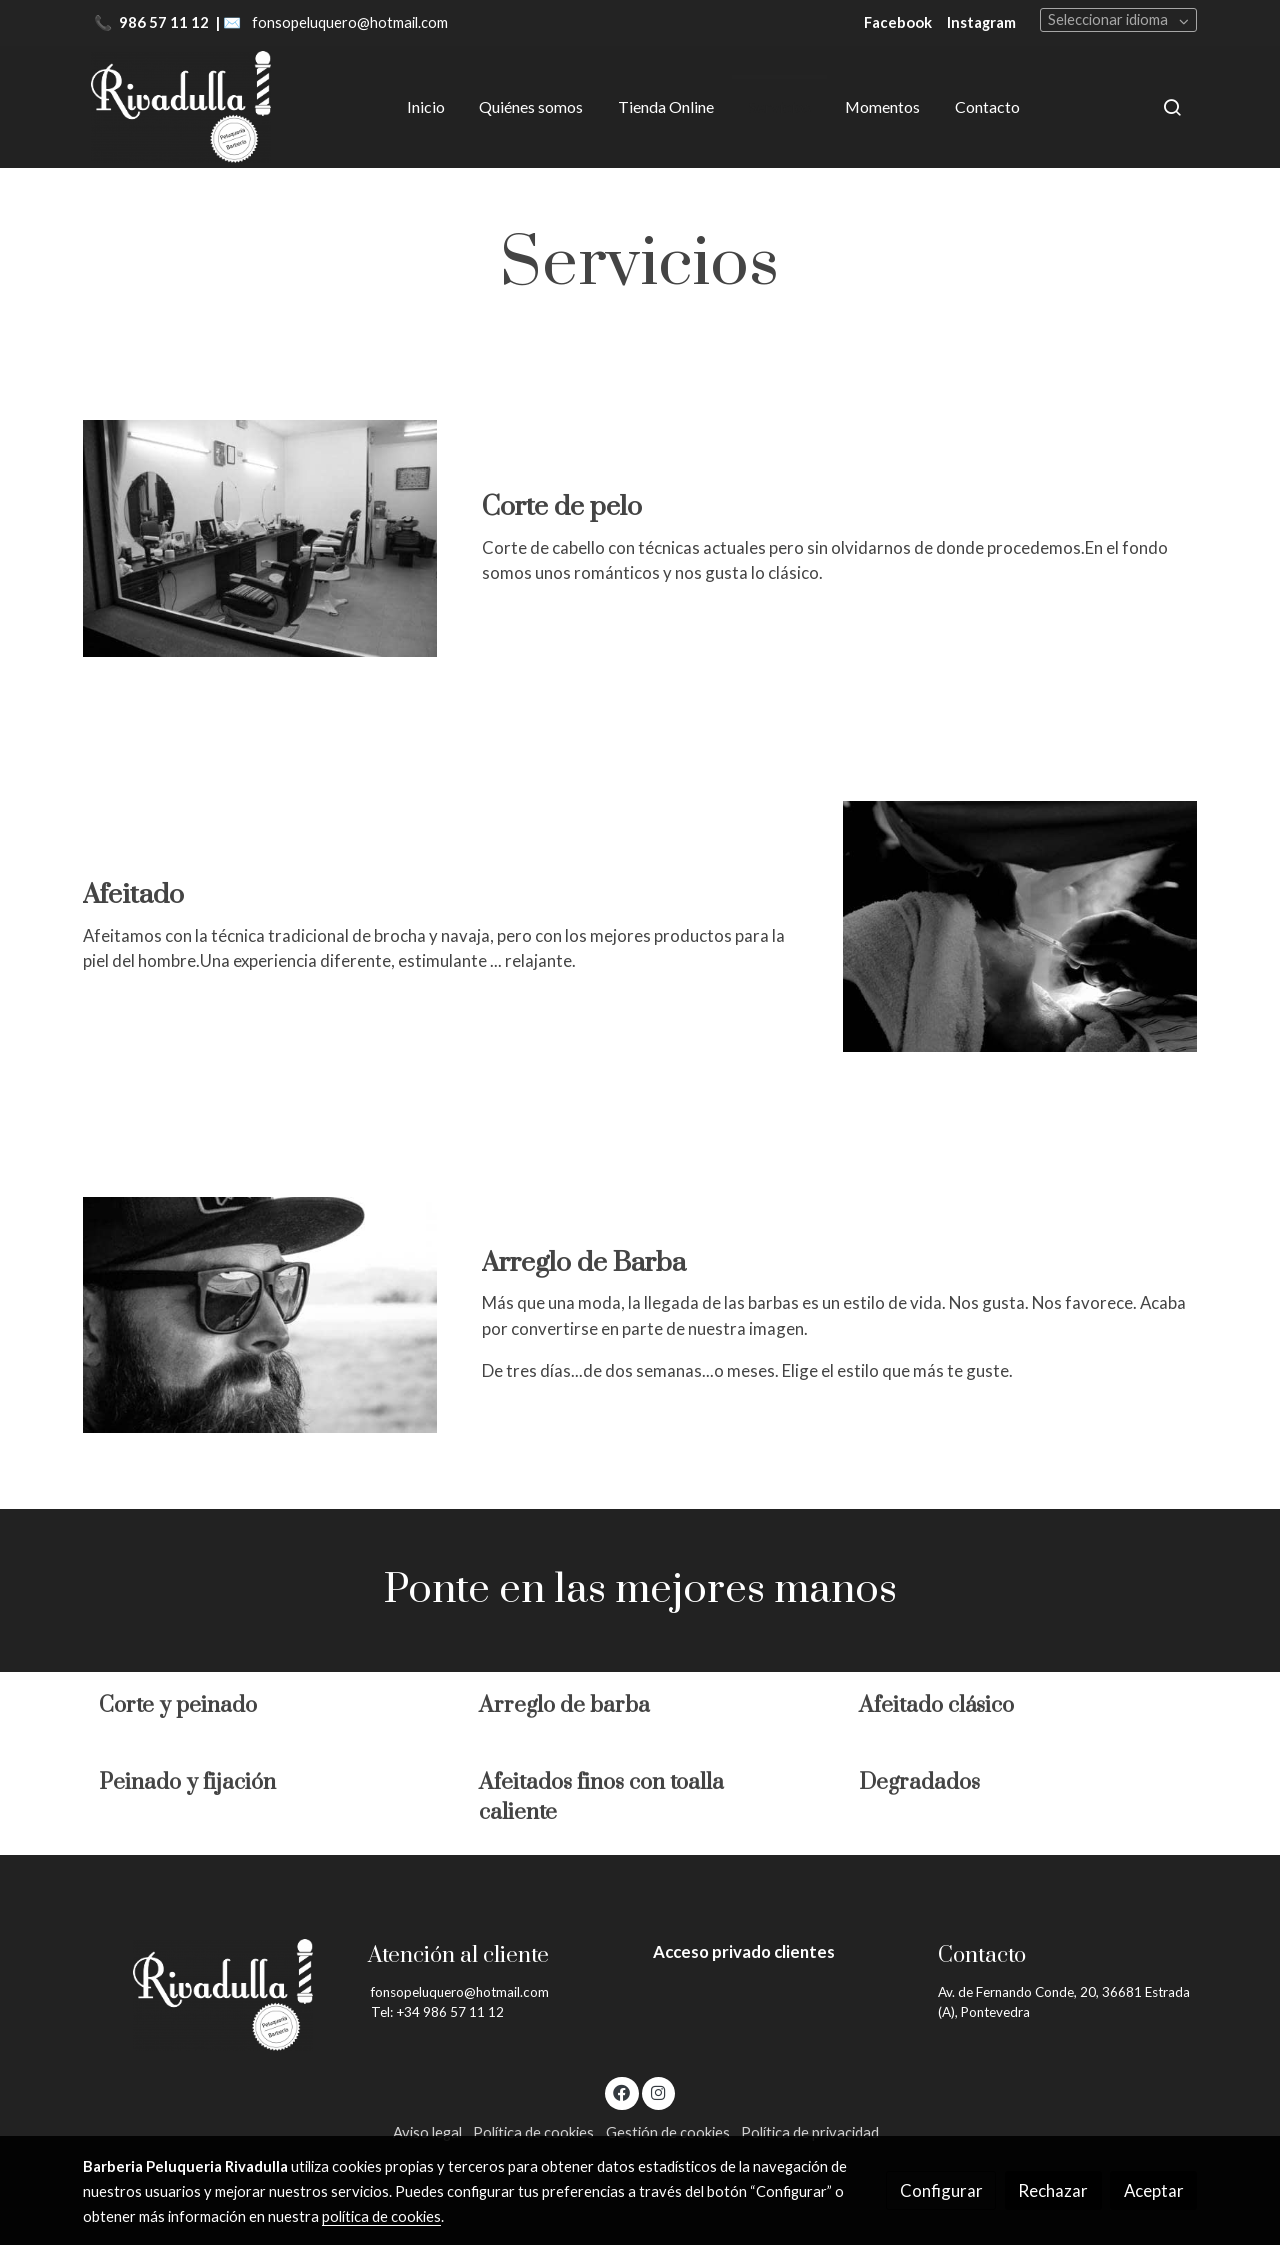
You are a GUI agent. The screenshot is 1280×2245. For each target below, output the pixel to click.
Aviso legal (427, 2132)
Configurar (941, 2190)
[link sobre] (212, 1995)
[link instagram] (658, 2091)
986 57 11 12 (165, 22)
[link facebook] (622, 2091)
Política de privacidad (810, 2132)
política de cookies (381, 2216)
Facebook (898, 22)
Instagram (981, 22)
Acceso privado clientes (744, 1951)
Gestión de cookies (668, 2132)
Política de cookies (533, 2132)
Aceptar (1154, 2190)
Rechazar (1053, 2190)
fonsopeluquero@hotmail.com (350, 22)
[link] (181, 107)
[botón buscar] (1172, 107)
